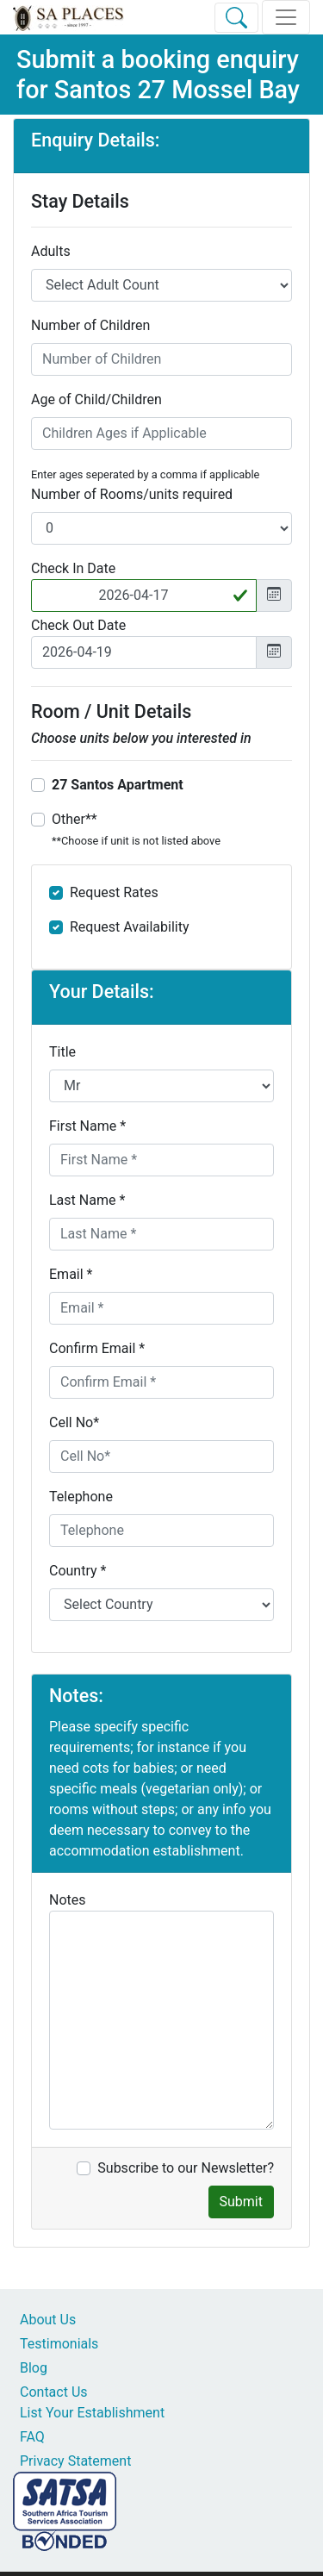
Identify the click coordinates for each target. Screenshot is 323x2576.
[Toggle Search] (236, 18)
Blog (33, 2368)
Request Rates (114, 892)
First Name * (87, 1126)
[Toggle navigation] (286, 17)
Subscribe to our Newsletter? (185, 2168)
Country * (77, 1570)
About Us (48, 2319)
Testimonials (59, 2344)
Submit (241, 2201)
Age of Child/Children (96, 399)
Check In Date (73, 568)
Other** (136, 829)
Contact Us (54, 2392)
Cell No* (74, 1422)
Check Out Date (78, 625)
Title (62, 1052)
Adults (51, 251)
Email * (70, 1274)
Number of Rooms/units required (132, 494)
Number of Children (90, 325)
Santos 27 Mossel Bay (177, 89)
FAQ (32, 2437)
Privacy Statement (75, 2461)
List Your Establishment (92, 2412)
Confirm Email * (97, 1348)
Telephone (81, 1496)
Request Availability (129, 927)
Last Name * (87, 1200)
